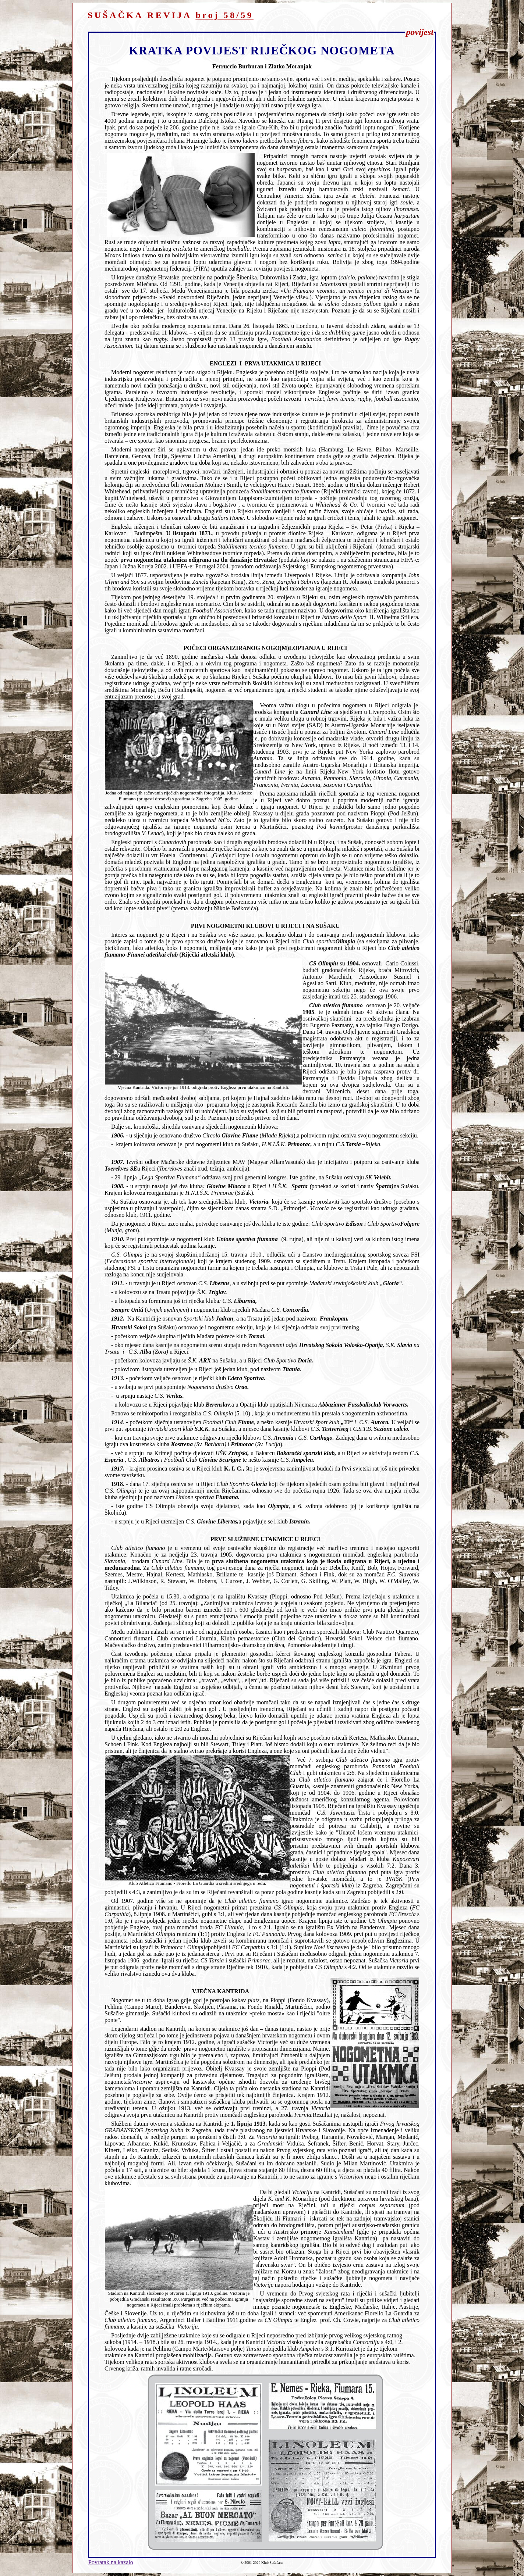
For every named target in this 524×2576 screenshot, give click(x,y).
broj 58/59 (224, 15)
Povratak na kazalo (110, 2562)
